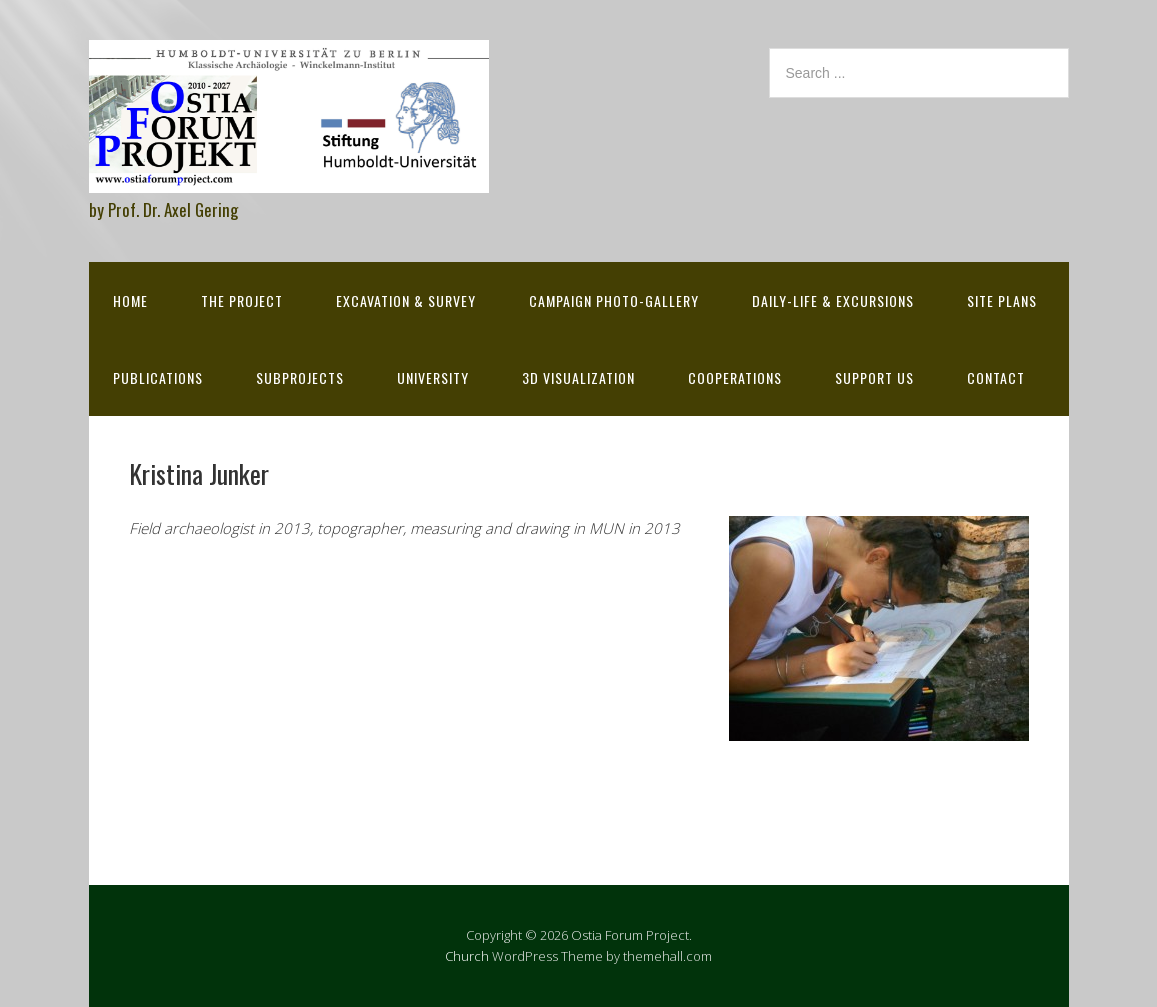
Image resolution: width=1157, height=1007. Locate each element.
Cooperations (735, 377)
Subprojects (300, 377)
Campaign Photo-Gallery (614, 300)
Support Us (874, 377)
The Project (242, 300)
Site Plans (1002, 300)
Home (130, 300)
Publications (158, 377)
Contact (996, 377)
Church (467, 956)
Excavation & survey (406, 300)
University (433, 377)
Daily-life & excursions (833, 300)
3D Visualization (578, 377)
